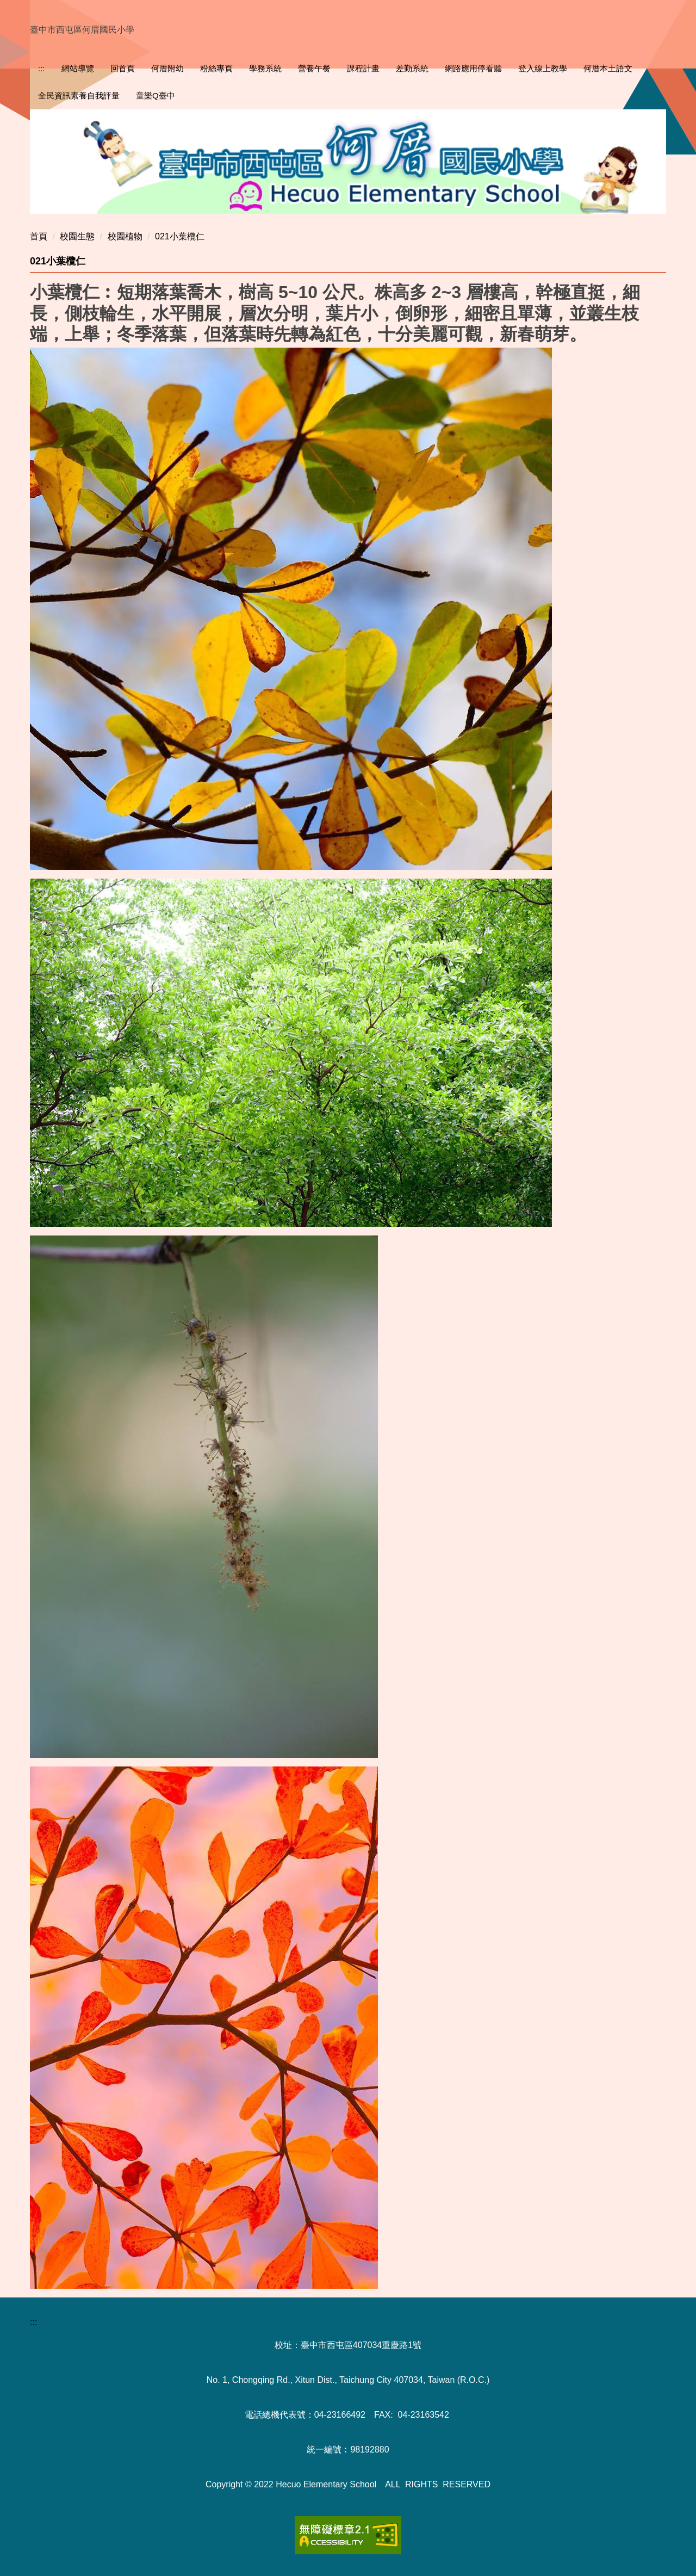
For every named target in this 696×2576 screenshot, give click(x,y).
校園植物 (125, 236)
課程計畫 (363, 68)
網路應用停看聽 (473, 68)
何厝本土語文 (607, 68)
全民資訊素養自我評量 (79, 95)
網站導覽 (77, 68)
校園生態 (77, 236)
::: (41, 68)
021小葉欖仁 (179, 236)
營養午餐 (314, 68)
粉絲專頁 (216, 68)
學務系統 (265, 68)
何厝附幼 (167, 68)
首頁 (38, 236)
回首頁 (122, 68)
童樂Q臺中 (155, 95)
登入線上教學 (542, 68)
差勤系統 (412, 68)
